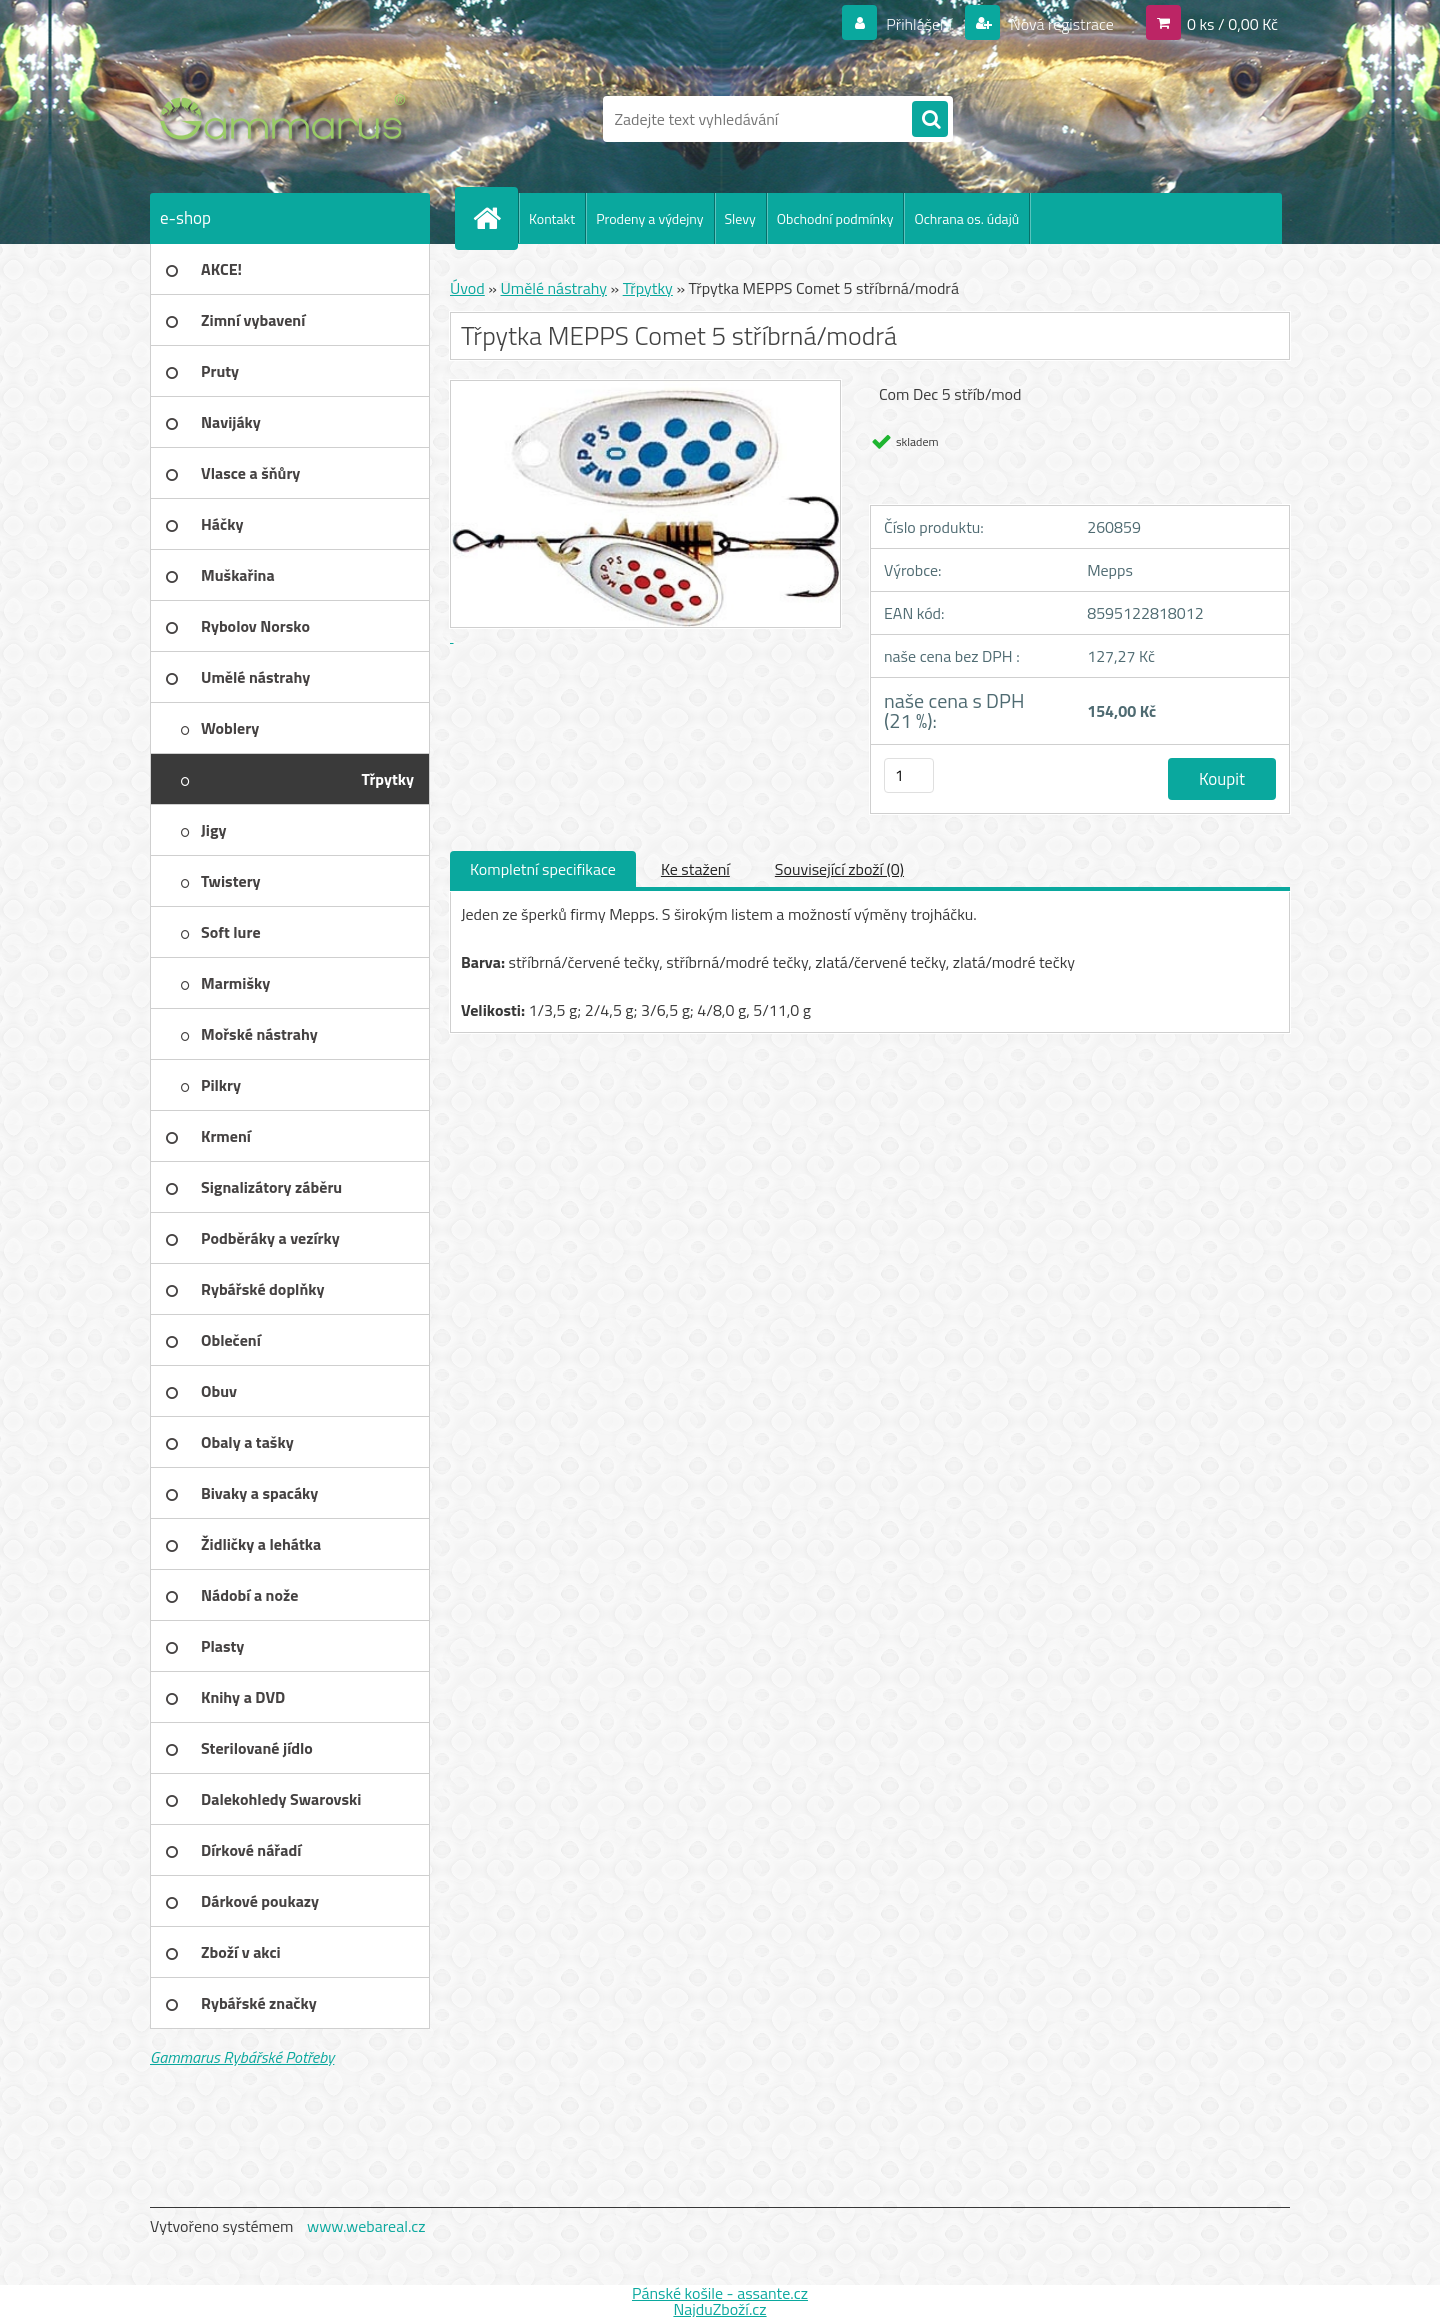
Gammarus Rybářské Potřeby (242, 2057)
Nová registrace (1060, 24)
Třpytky (648, 288)
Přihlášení (919, 24)
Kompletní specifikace (543, 869)
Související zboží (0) (839, 869)
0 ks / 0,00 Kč (1232, 24)
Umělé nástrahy (553, 288)
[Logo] (287, 119)
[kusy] (909, 775)
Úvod (467, 288)
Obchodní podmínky (835, 218)
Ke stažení (695, 869)
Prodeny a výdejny (649, 218)
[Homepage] (495, 218)
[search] (930, 120)
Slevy (740, 218)
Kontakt (552, 218)
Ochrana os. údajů (966, 218)
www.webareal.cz (366, 2226)
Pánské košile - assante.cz (720, 2293)
